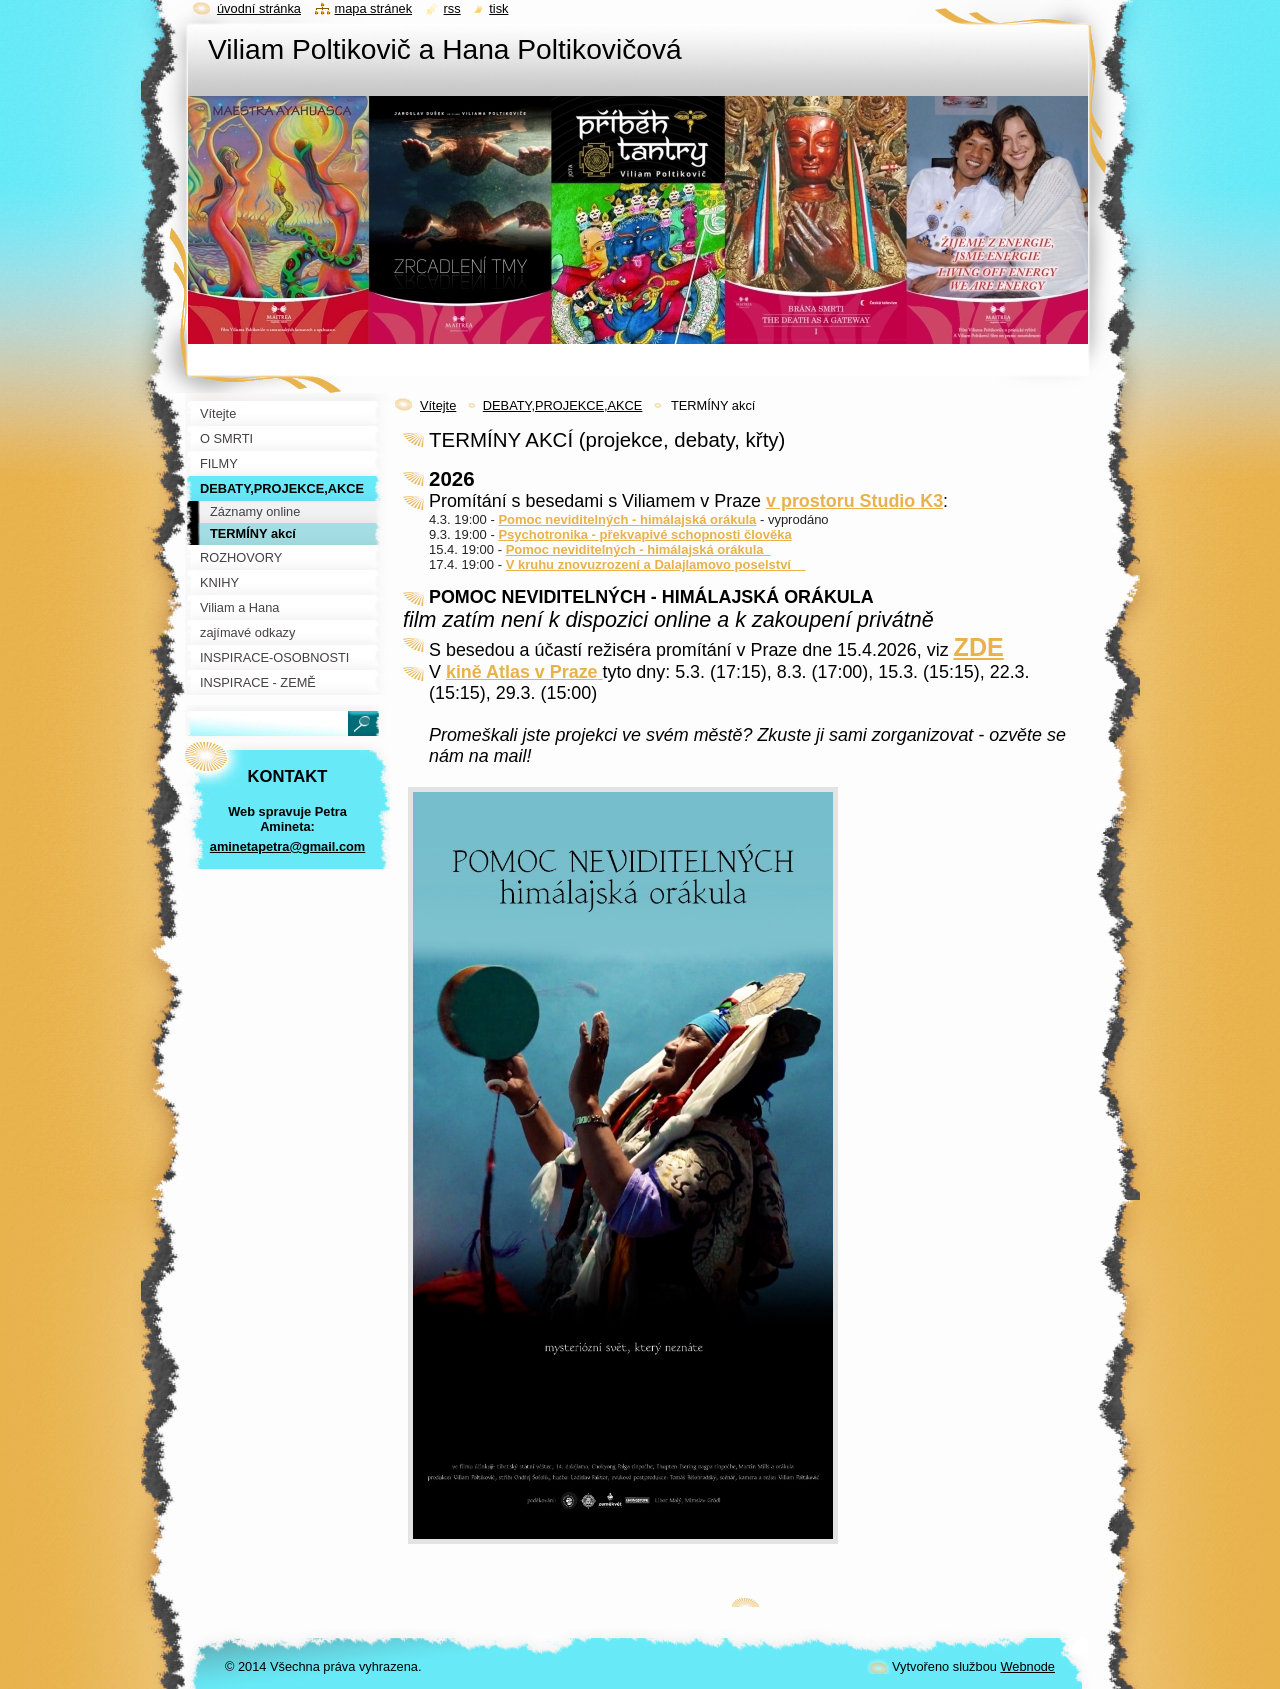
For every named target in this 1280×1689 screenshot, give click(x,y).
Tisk (498, 8)
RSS (452, 8)
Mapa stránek (374, 8)
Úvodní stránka (259, 8)
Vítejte (438, 405)
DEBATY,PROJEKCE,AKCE (563, 405)
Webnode (1027, 1666)
